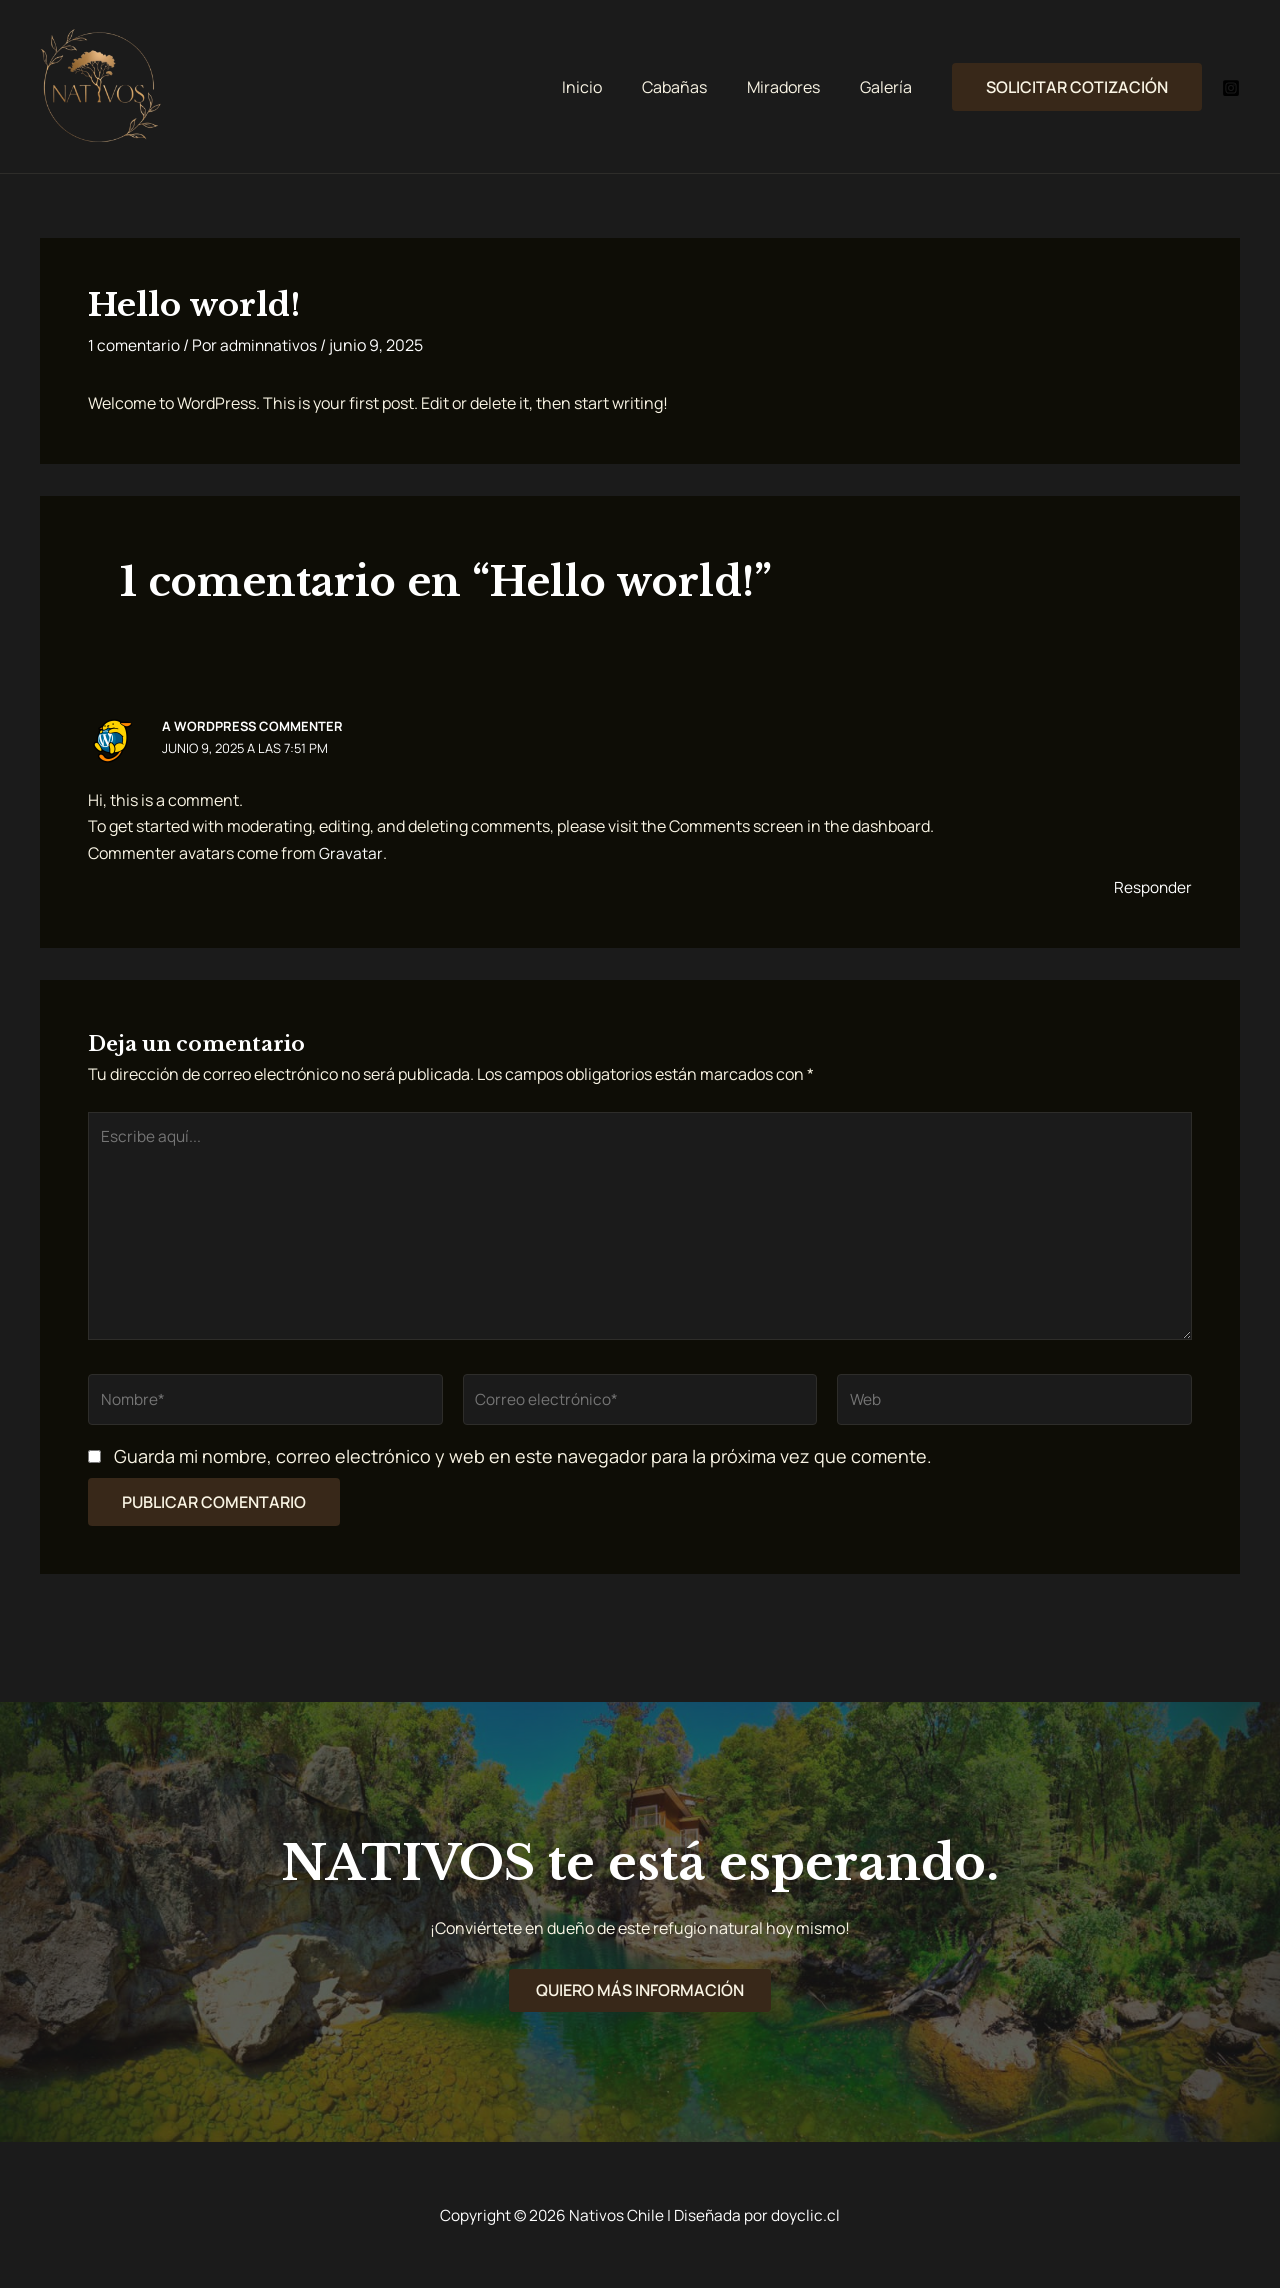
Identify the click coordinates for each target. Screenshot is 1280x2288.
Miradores (795, 87)
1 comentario (135, 345)
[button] (1077, 87)
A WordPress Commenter (253, 726)
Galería (890, 87)
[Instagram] (1231, 88)
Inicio (610, 87)
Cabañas (694, 87)
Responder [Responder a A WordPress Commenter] (1152, 887)
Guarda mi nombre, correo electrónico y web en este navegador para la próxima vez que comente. (523, 1466)
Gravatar (350, 852)
